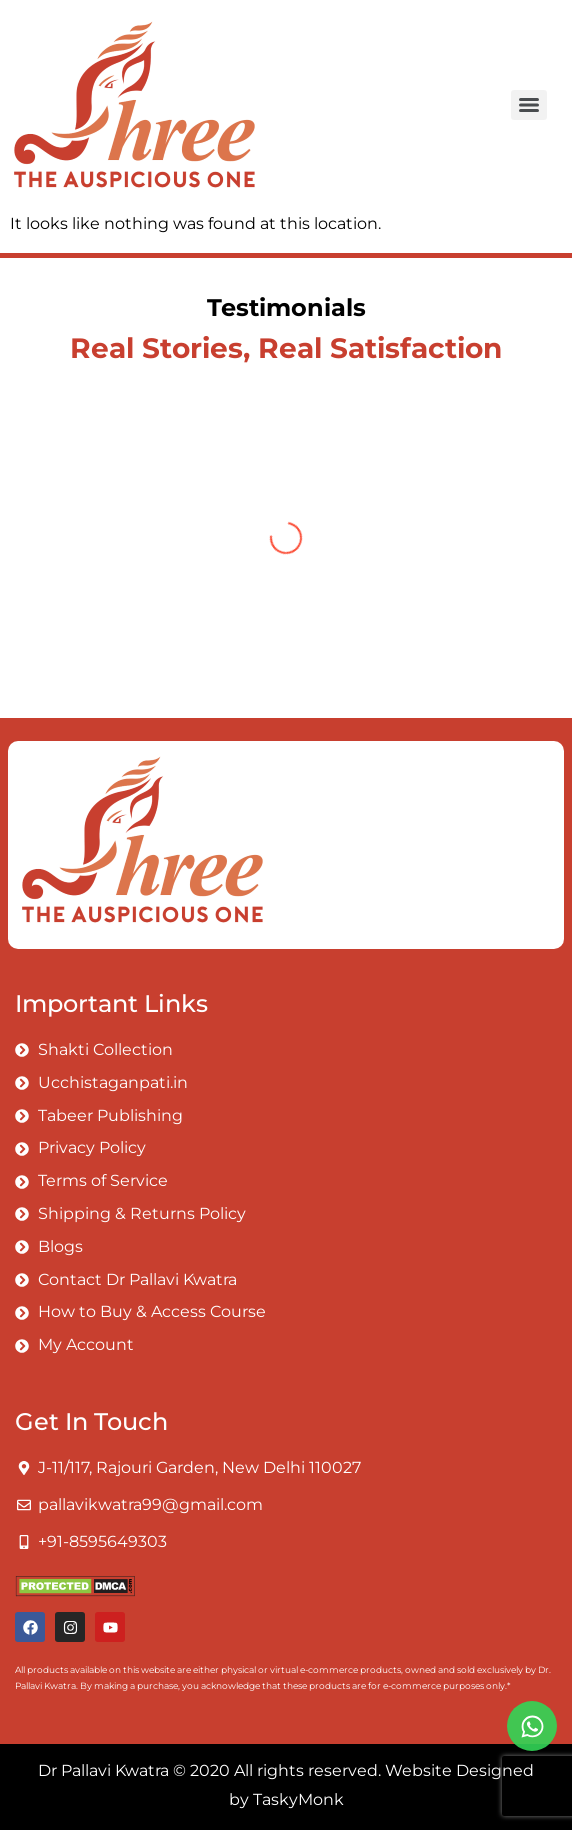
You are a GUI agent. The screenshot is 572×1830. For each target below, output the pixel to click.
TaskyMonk (298, 1799)
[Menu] (529, 105)
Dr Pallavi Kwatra (103, 1770)
